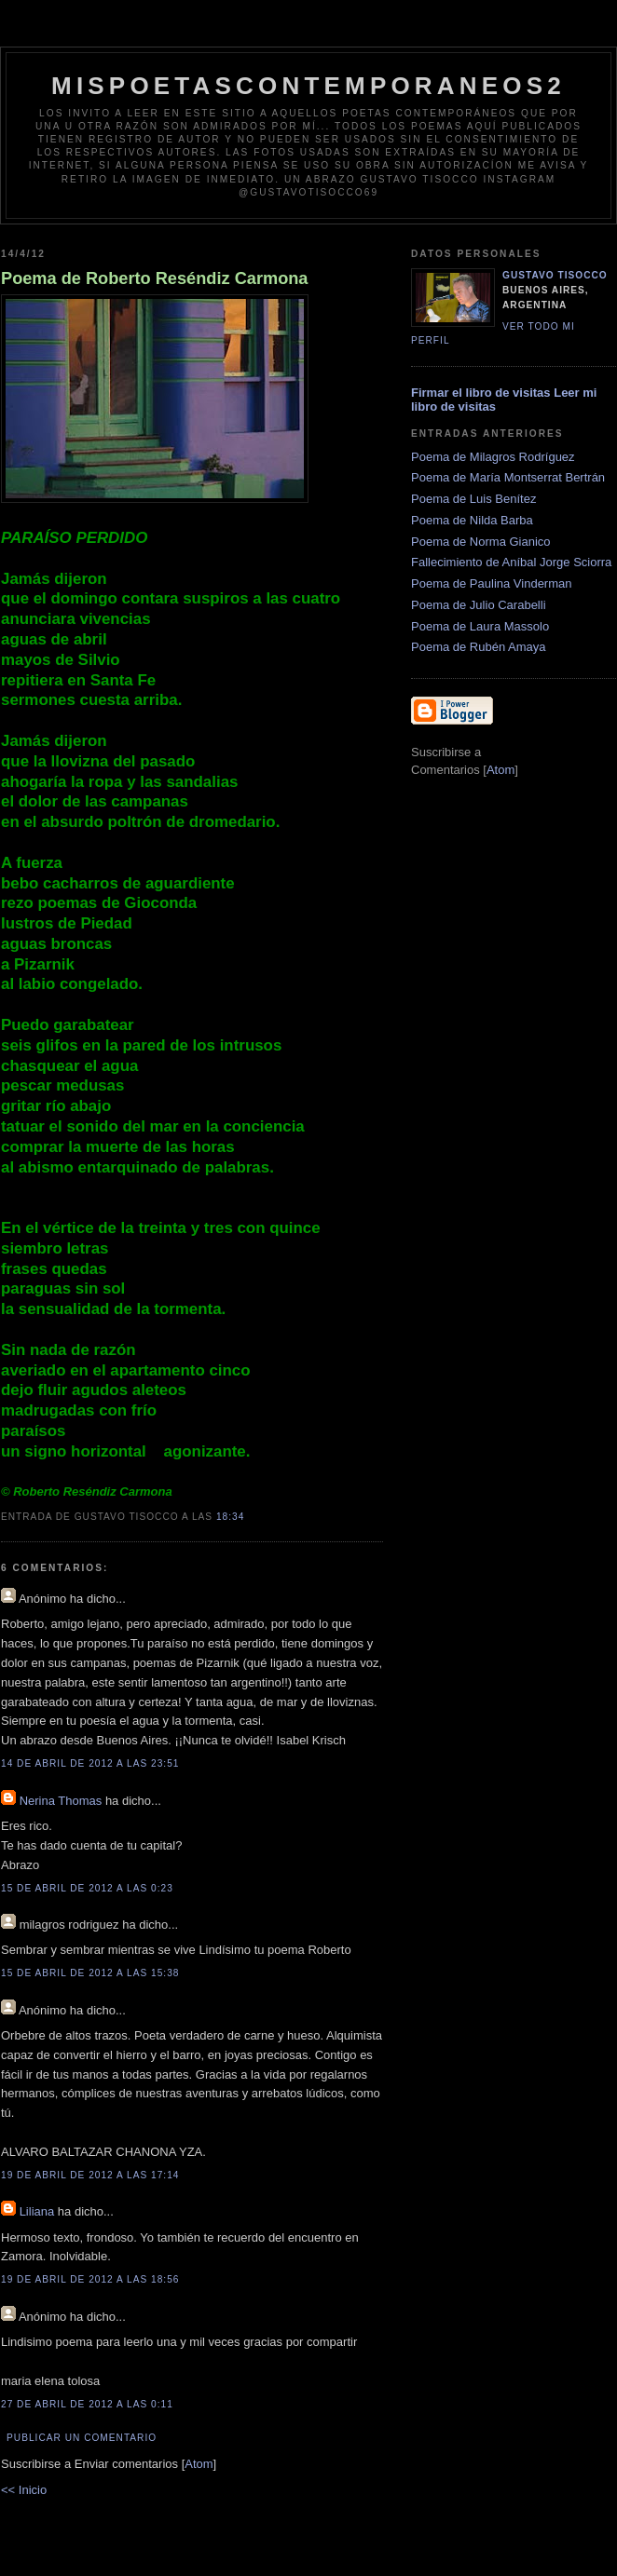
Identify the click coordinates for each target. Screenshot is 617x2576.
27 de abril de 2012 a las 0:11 (87, 2404)
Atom (199, 2464)
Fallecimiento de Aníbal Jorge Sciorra (511, 562)
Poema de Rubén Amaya (478, 647)
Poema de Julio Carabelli (478, 605)
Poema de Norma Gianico (481, 542)
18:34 (230, 1517)
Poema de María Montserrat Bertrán (508, 477)
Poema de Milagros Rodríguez (493, 457)
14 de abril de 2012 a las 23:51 (90, 1763)
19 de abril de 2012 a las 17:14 (90, 2175)
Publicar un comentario (82, 2438)
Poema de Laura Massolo (480, 626)
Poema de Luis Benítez (473, 499)
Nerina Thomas (61, 1801)
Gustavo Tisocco (555, 275)
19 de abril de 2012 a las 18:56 (90, 2279)
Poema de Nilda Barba (472, 520)
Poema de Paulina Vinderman (491, 583)
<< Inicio (24, 2490)
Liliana (37, 2211)
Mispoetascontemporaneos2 (308, 86)
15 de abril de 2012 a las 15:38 (90, 1973)
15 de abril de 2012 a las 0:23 (87, 1888)
